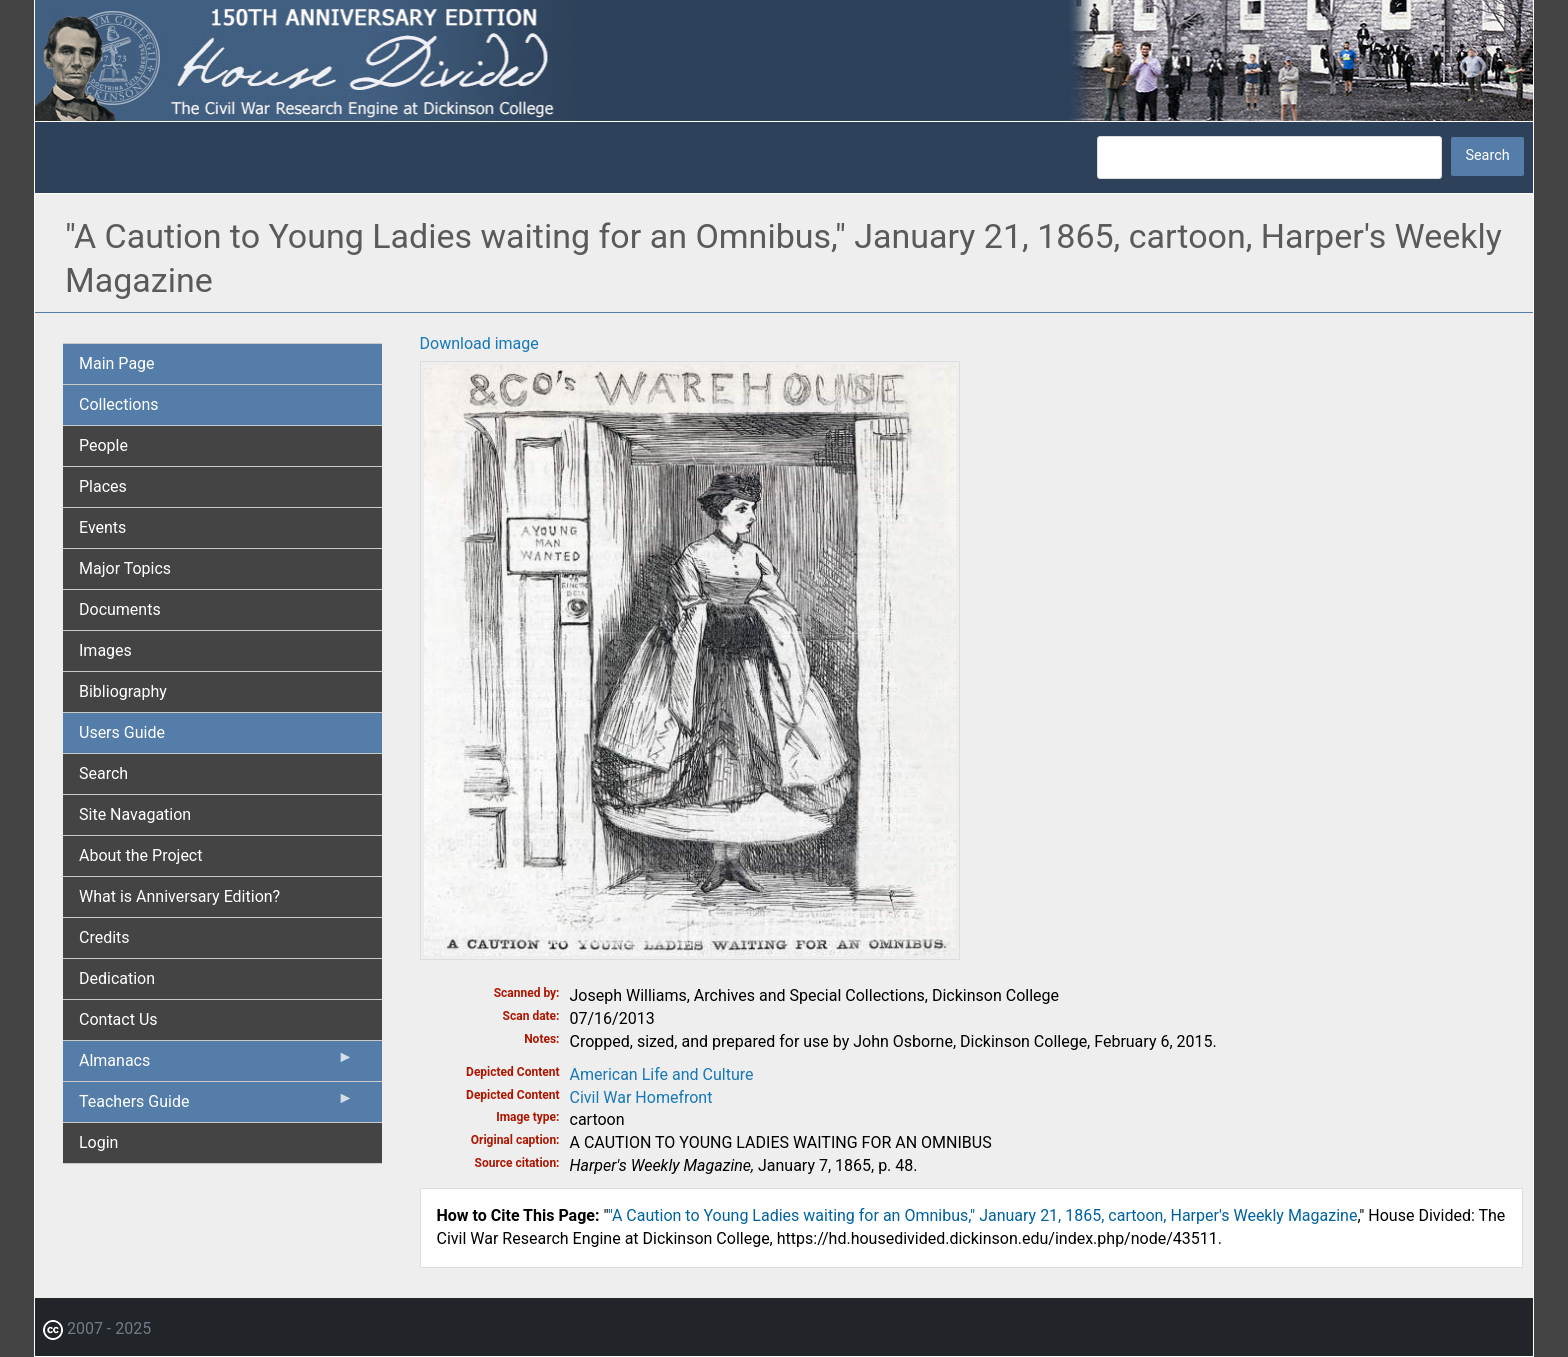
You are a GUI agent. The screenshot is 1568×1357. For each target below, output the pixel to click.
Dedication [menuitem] (117, 978)
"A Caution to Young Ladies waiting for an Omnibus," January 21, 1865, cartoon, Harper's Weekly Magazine (983, 1215)
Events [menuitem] (102, 527)
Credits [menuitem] (104, 937)
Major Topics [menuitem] (125, 568)
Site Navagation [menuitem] (135, 814)
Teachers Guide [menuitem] (216, 1106)
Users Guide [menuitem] (122, 732)
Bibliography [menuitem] (123, 691)
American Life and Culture (662, 1074)
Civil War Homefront (641, 1097)
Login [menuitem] (98, 1142)
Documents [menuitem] (120, 609)
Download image (479, 343)
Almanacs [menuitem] (216, 1065)
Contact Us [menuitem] (118, 1019)
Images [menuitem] (105, 650)
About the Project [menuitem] (140, 855)
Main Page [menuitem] (117, 363)
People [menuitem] (103, 445)
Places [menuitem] (103, 486)
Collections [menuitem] (119, 404)
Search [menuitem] (103, 773)
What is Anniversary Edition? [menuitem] (179, 896)
